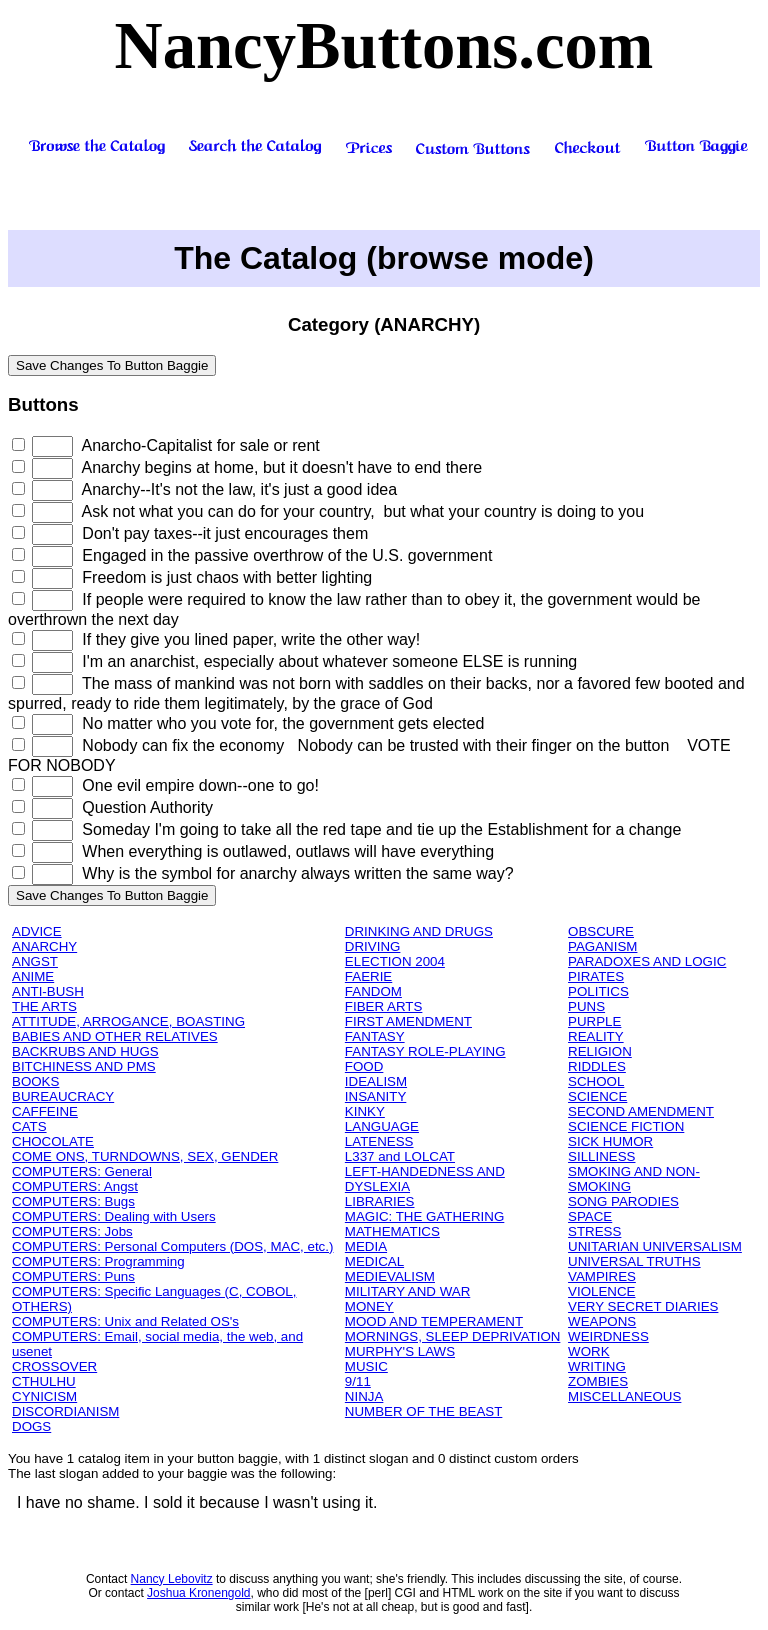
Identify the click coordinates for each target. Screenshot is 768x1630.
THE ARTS (44, 1006)
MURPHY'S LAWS (400, 1351)
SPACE (590, 1216)
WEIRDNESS (608, 1336)
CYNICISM (44, 1396)
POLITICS (598, 991)
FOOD (364, 1066)
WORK (588, 1351)
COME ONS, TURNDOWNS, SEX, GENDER (145, 1156)
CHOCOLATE (53, 1141)
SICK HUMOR (610, 1141)
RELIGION (600, 1051)
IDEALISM (376, 1081)
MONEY (369, 1306)
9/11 (358, 1381)
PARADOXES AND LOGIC (647, 961)
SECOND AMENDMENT (641, 1111)
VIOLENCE (601, 1291)
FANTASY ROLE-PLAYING (425, 1051)
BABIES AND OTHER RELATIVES (115, 1036)
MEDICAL (374, 1261)
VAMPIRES (602, 1276)
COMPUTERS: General (82, 1171)
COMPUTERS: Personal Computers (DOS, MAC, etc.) (172, 1246)
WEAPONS (602, 1321)
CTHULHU (44, 1381)
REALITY (596, 1036)
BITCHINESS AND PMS (84, 1066)
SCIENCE (597, 1096)
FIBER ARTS (384, 1006)
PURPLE (594, 1021)
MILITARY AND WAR (407, 1291)
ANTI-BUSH (48, 991)
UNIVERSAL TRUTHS (634, 1261)
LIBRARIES (380, 1201)
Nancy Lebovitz (172, 1579)
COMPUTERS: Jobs (72, 1231)
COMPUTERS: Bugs (73, 1201)
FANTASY (375, 1036)
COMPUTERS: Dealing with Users (114, 1216)
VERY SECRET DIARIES (643, 1306)
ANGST (35, 961)
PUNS (586, 1006)
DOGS (31, 1426)
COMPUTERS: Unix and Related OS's (125, 1321)
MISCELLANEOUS (624, 1396)
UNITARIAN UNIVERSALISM (655, 1246)
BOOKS (35, 1081)
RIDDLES (597, 1066)
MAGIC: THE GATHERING (424, 1216)
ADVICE (37, 931)
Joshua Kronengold (198, 1593)
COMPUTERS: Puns (73, 1276)
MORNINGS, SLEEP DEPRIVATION (453, 1336)
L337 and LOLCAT (400, 1156)
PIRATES (596, 976)
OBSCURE (601, 931)
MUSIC (366, 1366)
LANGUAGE (382, 1126)
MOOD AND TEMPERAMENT (434, 1321)
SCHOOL (596, 1081)
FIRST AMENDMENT (408, 1021)
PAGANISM (602, 946)
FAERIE (368, 976)
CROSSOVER (54, 1366)
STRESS (594, 1231)
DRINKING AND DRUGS (419, 931)
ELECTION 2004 (395, 961)
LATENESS (379, 1141)
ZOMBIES (598, 1381)
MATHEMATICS (392, 1231)
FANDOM (373, 991)
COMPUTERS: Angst (75, 1186)
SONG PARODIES (623, 1201)
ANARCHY (44, 946)
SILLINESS (601, 1156)
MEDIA (366, 1246)
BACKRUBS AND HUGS (85, 1051)
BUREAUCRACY (63, 1096)
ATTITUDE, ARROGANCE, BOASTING (128, 1021)
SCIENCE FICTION (626, 1126)
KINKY (365, 1111)
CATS (29, 1126)
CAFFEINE (45, 1111)
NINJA (364, 1396)
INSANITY (375, 1096)
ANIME (33, 976)
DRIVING (373, 946)
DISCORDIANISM (65, 1411)
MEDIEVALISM (390, 1276)
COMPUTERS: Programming (98, 1261)
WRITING (597, 1366)
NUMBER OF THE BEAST (424, 1411)
